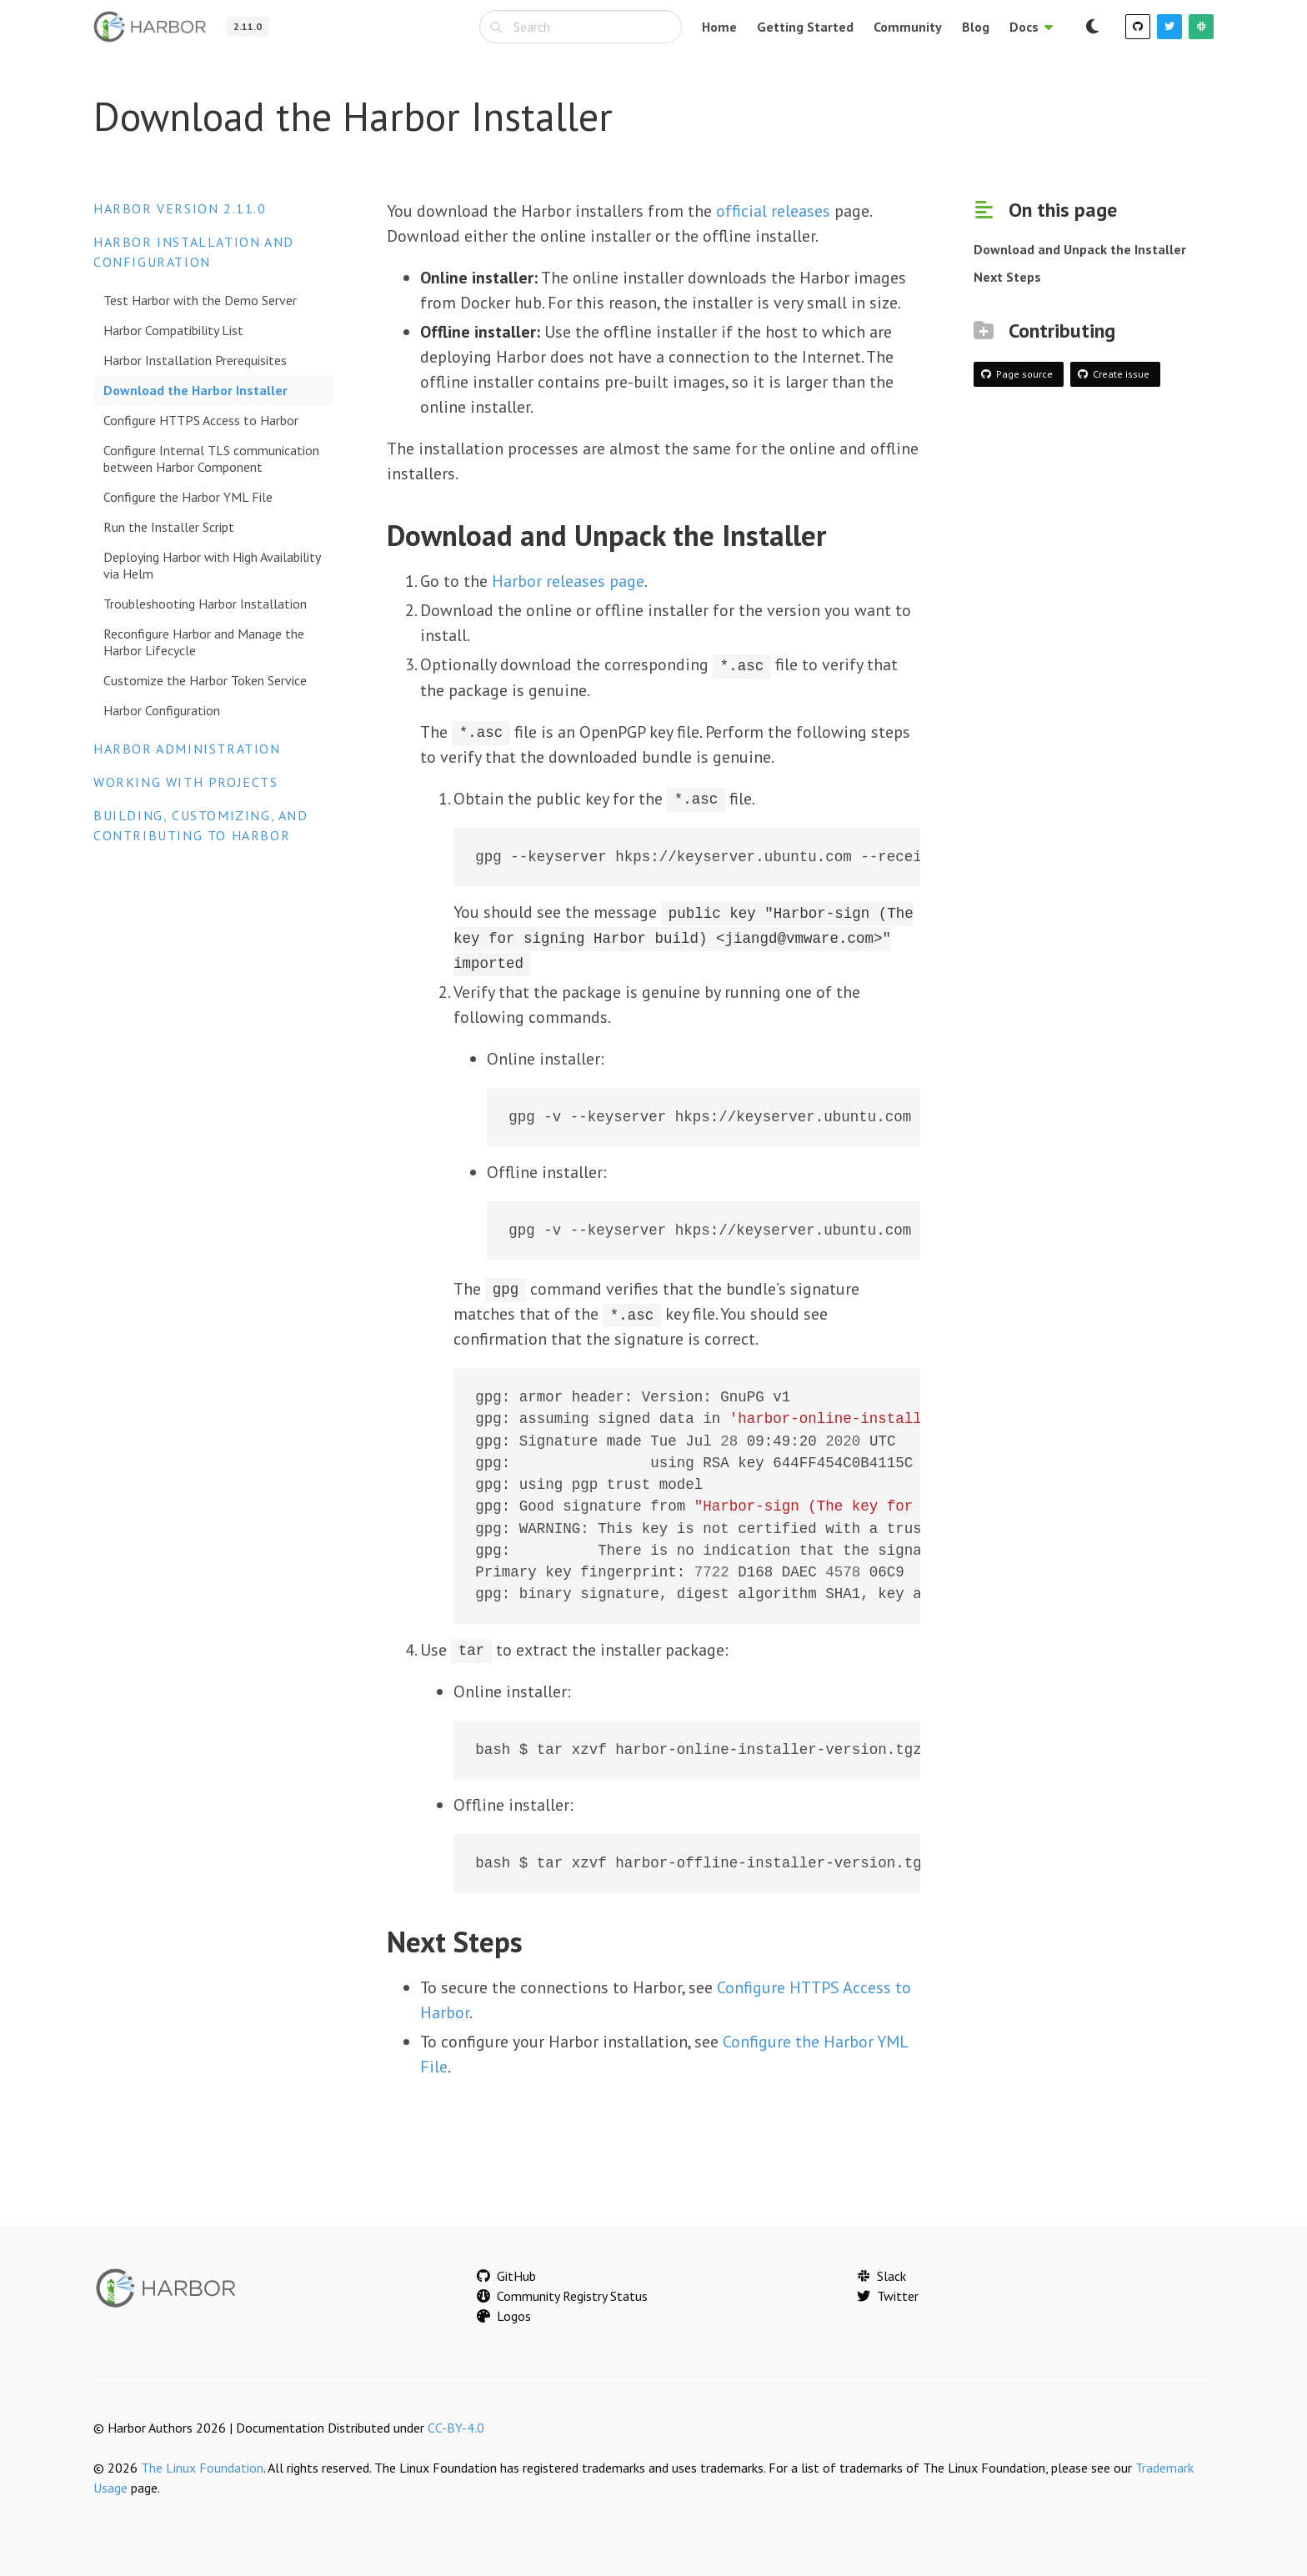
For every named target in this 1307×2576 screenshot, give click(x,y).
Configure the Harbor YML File (188, 497)
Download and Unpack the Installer (1080, 249)
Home (719, 26)
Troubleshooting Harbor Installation (205, 603)
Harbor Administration (187, 748)
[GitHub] (1137, 26)
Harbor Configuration (161, 710)
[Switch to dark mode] (1092, 26)
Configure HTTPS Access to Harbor (200, 420)
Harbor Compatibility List (173, 330)
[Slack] (1201, 26)
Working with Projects (185, 782)
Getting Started (805, 26)
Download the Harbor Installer (195, 390)
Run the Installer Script (168, 527)
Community (908, 26)
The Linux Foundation (202, 2466)
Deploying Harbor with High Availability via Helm (211, 565)
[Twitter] (1169, 26)
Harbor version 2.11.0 (180, 208)
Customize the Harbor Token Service (205, 680)
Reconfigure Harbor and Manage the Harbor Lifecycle (203, 642)
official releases (773, 211)
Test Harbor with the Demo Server (200, 300)
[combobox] (580, 26)
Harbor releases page (568, 581)
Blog (975, 26)
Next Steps (1007, 276)
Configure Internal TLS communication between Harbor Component (211, 458)
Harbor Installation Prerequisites (195, 360)
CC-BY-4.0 (456, 2426)
